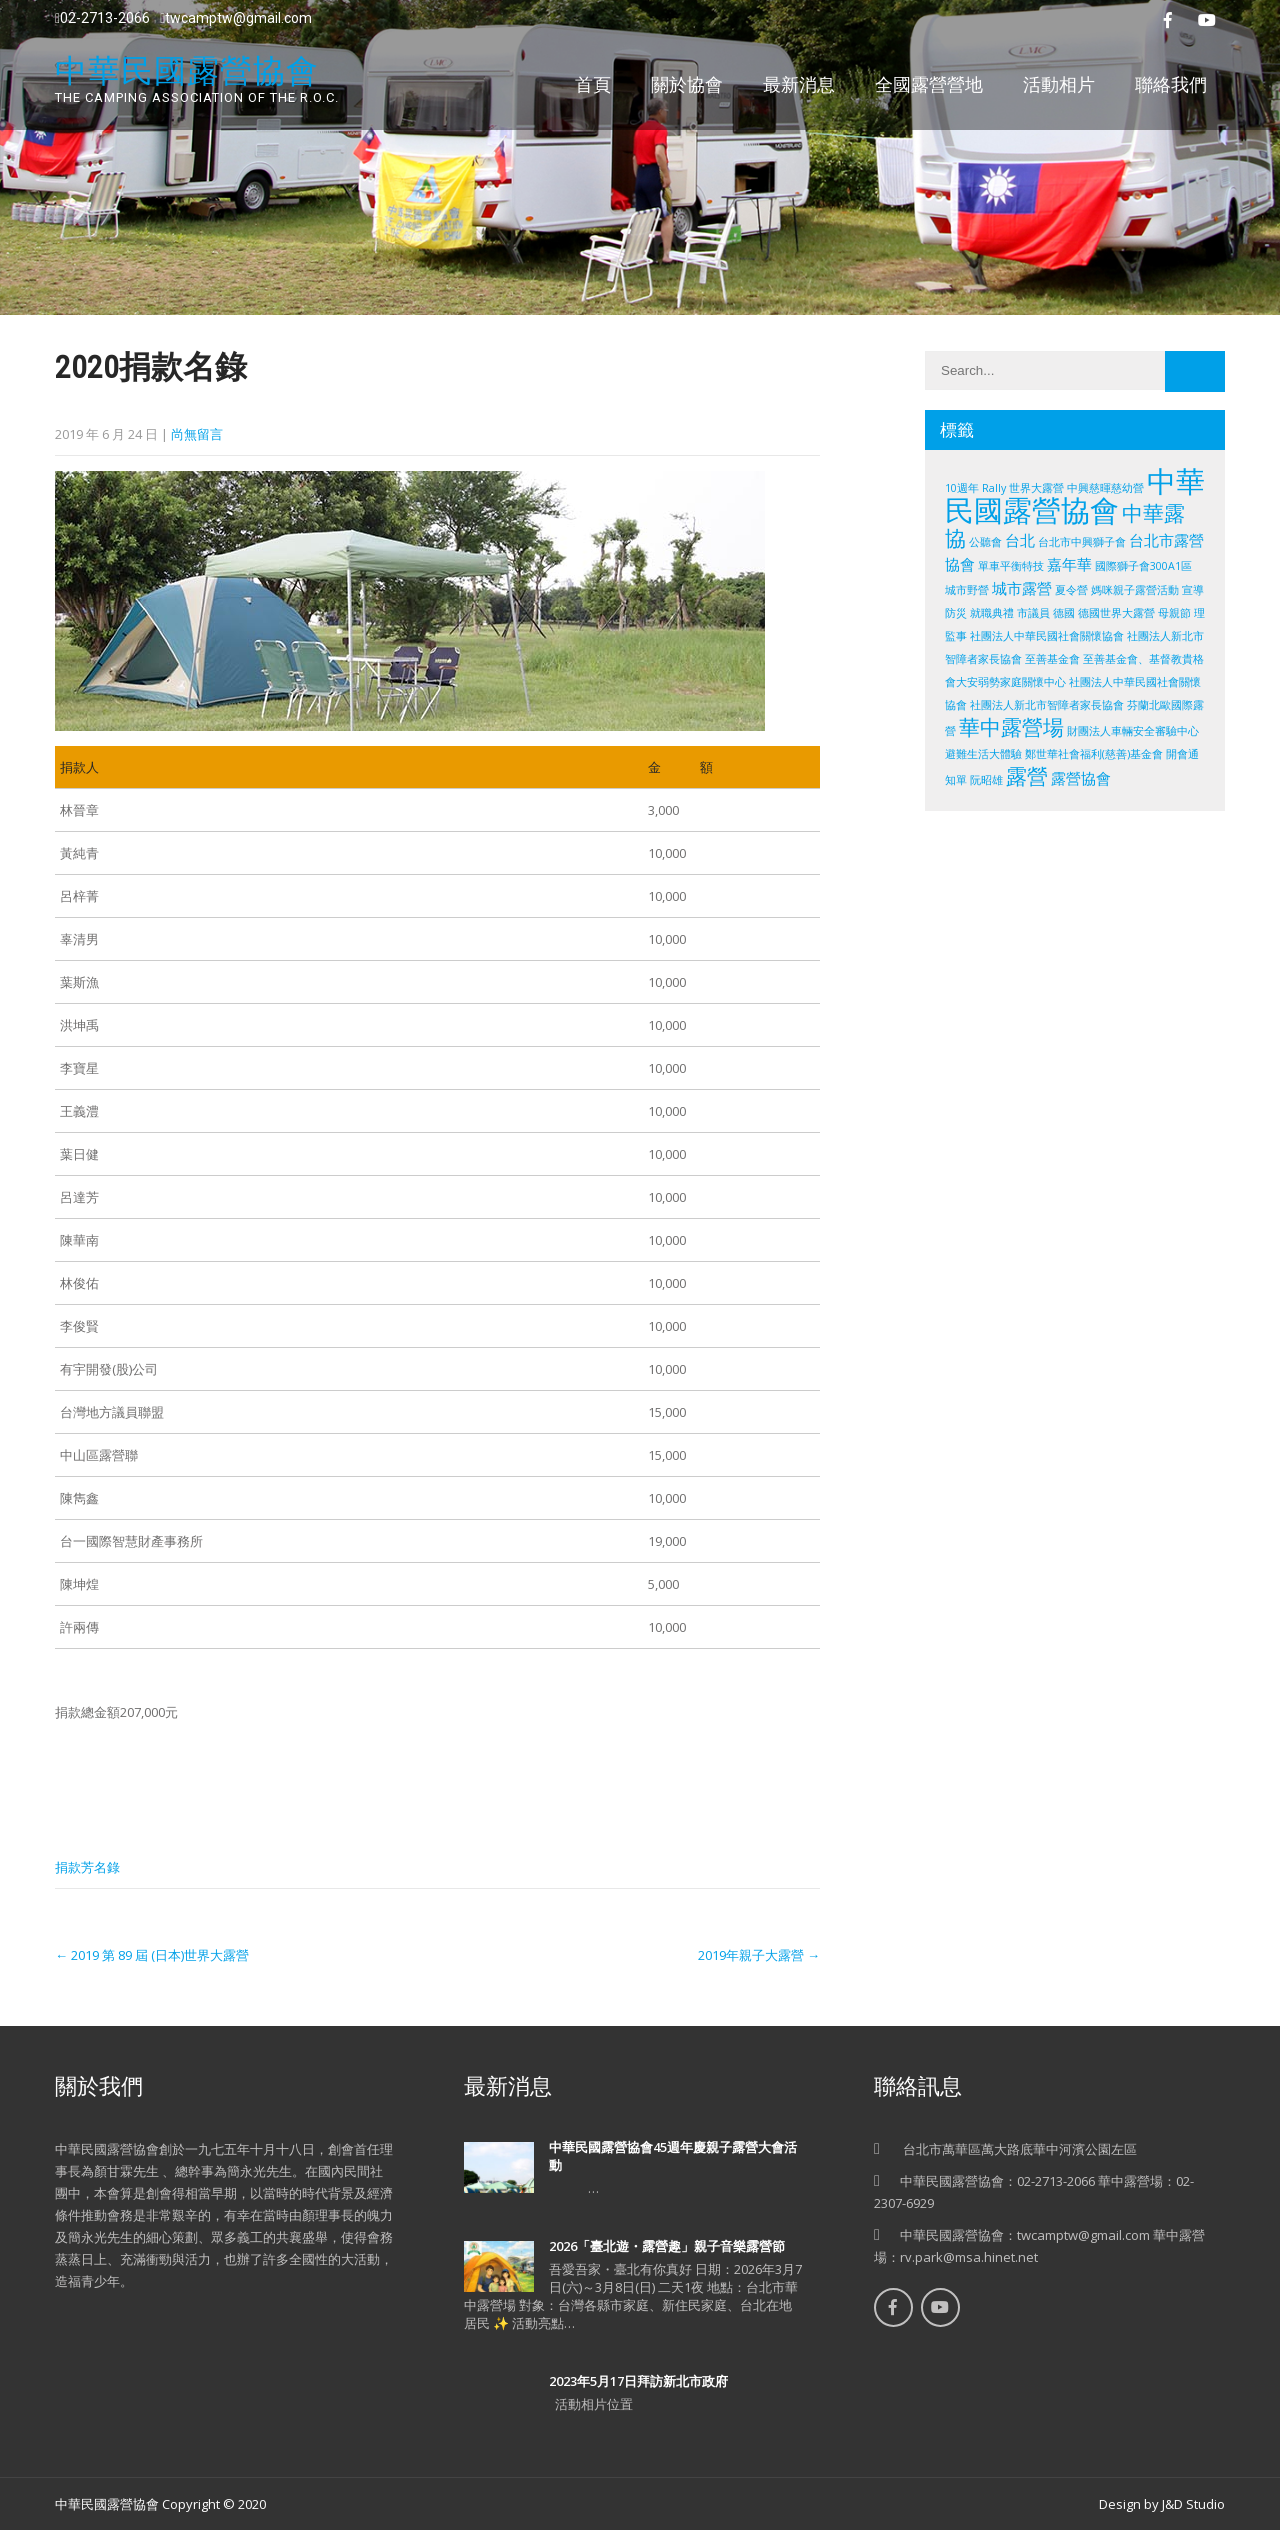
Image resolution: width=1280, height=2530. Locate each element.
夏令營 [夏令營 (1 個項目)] (1071, 590)
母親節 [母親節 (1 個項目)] (1174, 613)
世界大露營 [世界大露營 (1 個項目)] (1036, 488)
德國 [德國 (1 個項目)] (1064, 613)
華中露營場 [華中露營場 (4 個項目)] (1011, 727)
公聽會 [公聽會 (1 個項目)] (985, 542)
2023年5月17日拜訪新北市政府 (638, 2381)
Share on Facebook (77, 1815)
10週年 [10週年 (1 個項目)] (962, 488)
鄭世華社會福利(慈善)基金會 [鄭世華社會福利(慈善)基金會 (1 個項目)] (1094, 754)
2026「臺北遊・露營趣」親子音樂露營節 (667, 2246)
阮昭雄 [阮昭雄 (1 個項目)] (986, 780)
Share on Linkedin (182, 1815)
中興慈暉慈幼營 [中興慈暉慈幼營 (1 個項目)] (1105, 488)
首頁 (593, 84)
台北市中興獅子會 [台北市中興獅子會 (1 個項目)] (1082, 542)
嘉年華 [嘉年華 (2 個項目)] (1069, 564)
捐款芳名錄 (87, 1867)
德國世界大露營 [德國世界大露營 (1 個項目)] (1116, 613)
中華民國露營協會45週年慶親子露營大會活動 (673, 2156)
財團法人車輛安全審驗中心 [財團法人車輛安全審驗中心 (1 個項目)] (1133, 731)
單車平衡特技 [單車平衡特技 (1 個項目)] (1011, 566)
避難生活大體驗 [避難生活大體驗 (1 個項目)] (983, 754)
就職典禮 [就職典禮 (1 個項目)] (992, 613)
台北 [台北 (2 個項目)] (1020, 540)
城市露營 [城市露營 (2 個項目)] (1022, 588)
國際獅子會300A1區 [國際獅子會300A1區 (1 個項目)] (1143, 566)
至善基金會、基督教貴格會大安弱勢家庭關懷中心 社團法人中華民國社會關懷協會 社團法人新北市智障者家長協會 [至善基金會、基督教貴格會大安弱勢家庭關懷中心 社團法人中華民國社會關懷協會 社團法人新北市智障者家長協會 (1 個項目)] (1074, 682)
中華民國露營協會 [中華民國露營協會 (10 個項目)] (1075, 495)
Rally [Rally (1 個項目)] (994, 488)
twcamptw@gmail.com (236, 18)
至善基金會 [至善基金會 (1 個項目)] (1052, 659)
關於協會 (687, 84)
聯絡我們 (1171, 84)
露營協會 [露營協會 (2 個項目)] (1081, 778)
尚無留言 (197, 434)
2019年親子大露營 (759, 1955)
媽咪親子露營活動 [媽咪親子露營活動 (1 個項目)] (1135, 590)
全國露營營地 (929, 84)
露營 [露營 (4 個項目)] (1027, 776)
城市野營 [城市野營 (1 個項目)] (967, 590)
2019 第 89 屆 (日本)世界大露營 (152, 1955)
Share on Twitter (130, 1815)
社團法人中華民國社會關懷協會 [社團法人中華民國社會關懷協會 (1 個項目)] (1047, 636)
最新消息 (799, 84)
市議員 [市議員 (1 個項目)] (1033, 613)
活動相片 (1059, 84)
